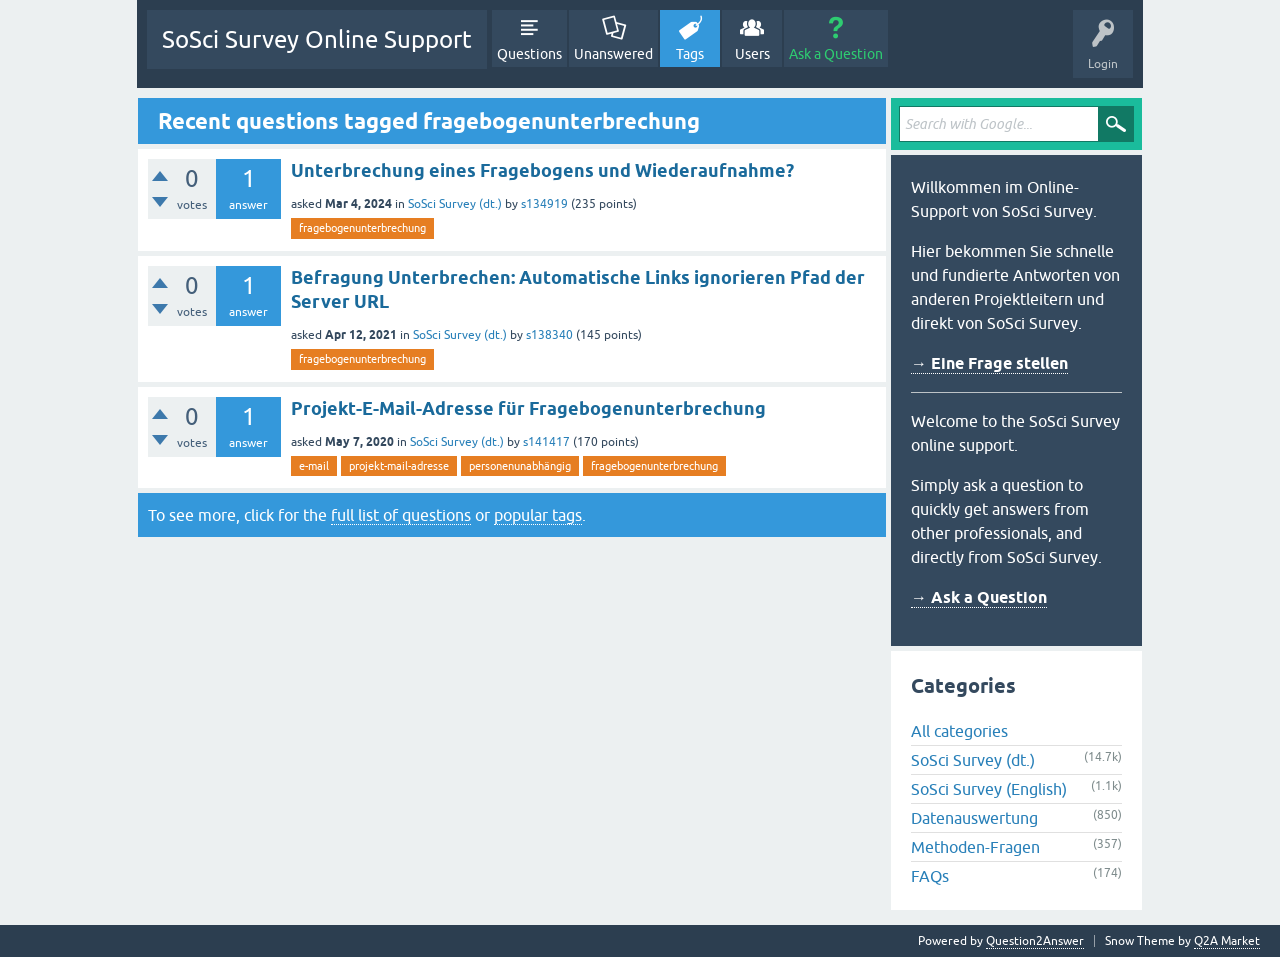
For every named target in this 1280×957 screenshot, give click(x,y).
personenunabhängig (520, 466)
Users (752, 54)
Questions (529, 54)
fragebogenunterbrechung (362, 228)
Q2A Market (1227, 941)
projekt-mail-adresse (399, 466)
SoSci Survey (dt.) (455, 204)
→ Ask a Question (979, 597)
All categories (959, 731)
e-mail (314, 466)
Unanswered (613, 54)
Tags (690, 54)
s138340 (549, 335)
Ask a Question (836, 54)
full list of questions (401, 515)
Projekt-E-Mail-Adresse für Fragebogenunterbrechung (528, 408)
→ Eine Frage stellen (989, 363)
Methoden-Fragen (975, 847)
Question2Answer (1035, 941)
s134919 (544, 204)
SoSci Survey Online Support (317, 39)
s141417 (546, 442)
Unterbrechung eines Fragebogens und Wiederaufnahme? (542, 170)
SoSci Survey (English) (989, 789)
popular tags (538, 515)
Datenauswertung (974, 818)
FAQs (930, 876)
